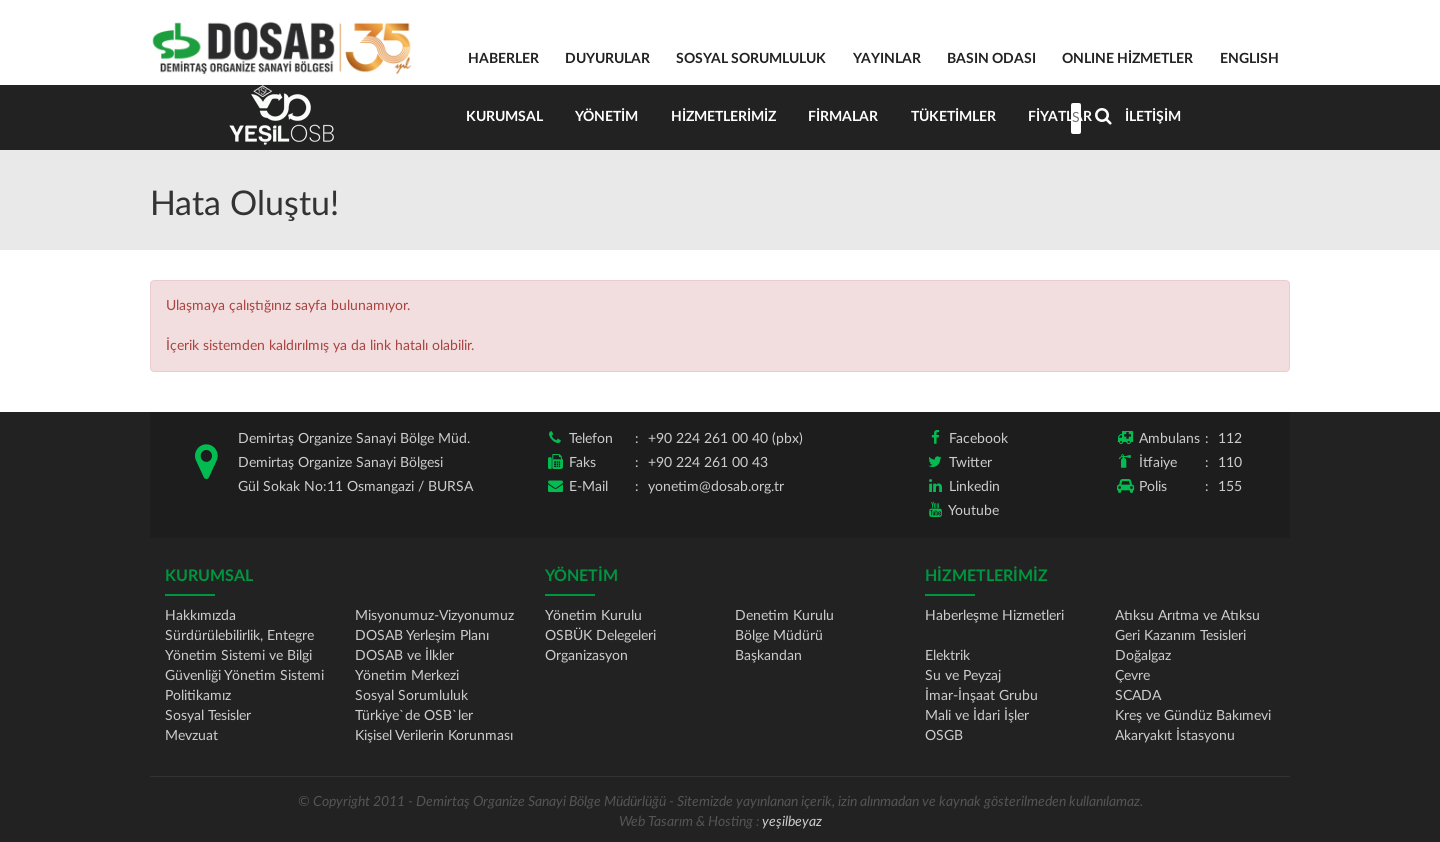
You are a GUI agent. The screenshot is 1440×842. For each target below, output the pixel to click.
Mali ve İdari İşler (977, 716)
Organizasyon (586, 656)
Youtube (973, 511)
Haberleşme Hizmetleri (994, 616)
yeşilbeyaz (792, 822)
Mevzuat (191, 736)
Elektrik (947, 656)
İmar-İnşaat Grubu (981, 696)
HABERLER (503, 59)
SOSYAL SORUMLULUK (751, 59)
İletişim (1163, 117)
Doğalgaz (1143, 656)
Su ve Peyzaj (963, 676)
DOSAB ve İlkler (404, 656)
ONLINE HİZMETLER (1127, 59)
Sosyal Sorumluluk (411, 696)
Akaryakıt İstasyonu (1175, 736)
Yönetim (609, 117)
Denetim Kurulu (784, 616)
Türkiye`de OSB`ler (414, 716)
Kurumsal (505, 117)
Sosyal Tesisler (208, 716)
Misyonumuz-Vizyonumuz (434, 616)
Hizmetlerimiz (727, 117)
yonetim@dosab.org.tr (716, 487)
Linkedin (974, 487)
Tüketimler (960, 117)
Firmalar (849, 117)
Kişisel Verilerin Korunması (434, 736)
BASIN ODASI (991, 59)
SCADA (1138, 696)
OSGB (944, 736)
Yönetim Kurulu (593, 616)
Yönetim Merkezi (407, 676)
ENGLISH (1249, 59)
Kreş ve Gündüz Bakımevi (1193, 716)
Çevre (1132, 676)
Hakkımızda (200, 616)
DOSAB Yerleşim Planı (422, 636)
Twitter (970, 463)
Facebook (978, 439)
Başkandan (768, 656)
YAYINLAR (887, 59)
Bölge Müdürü (779, 636)
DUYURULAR (607, 59)
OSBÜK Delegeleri (600, 636)
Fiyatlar (1069, 117)
